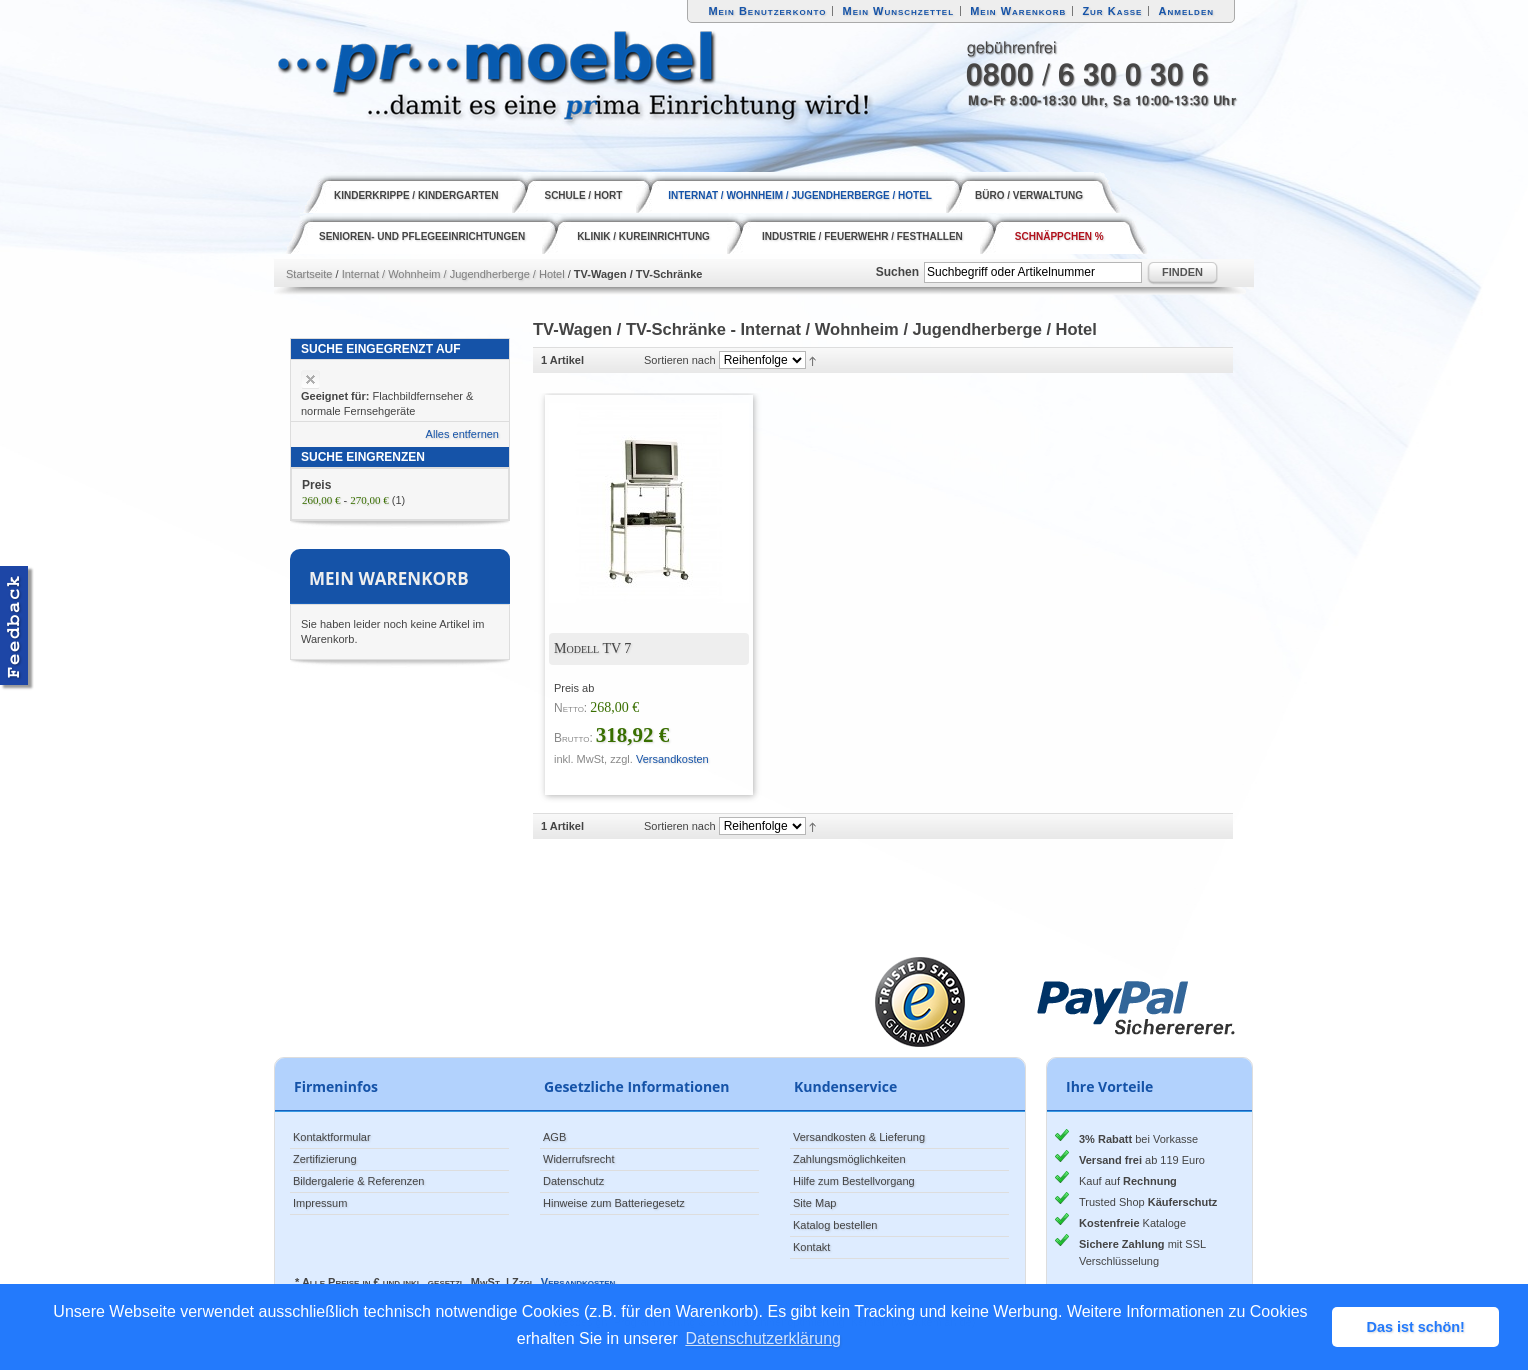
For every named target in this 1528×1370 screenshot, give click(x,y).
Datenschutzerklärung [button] (763, 1338)
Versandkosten (672, 759)
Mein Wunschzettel (898, 11)
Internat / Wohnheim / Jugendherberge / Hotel (453, 274)
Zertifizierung (325, 1159)
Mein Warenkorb (1018, 11)
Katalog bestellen (835, 1225)
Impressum (320, 1203)
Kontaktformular (332, 1137)
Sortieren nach (680, 360)
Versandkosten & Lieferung (859, 1137)
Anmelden (1187, 11)
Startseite (309, 274)
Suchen (897, 272)
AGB (554, 1137)
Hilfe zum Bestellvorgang (854, 1181)
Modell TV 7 (592, 648)
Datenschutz (573, 1181)
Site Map (814, 1203)
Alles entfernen (462, 434)
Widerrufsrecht (579, 1159)
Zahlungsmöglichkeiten (849, 1159)
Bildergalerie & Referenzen (358, 1181)
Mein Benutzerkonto (767, 11)
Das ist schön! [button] (1416, 1327)
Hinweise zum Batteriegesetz (614, 1203)
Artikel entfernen (310, 379)
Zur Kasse (1112, 11)
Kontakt (811, 1247)
